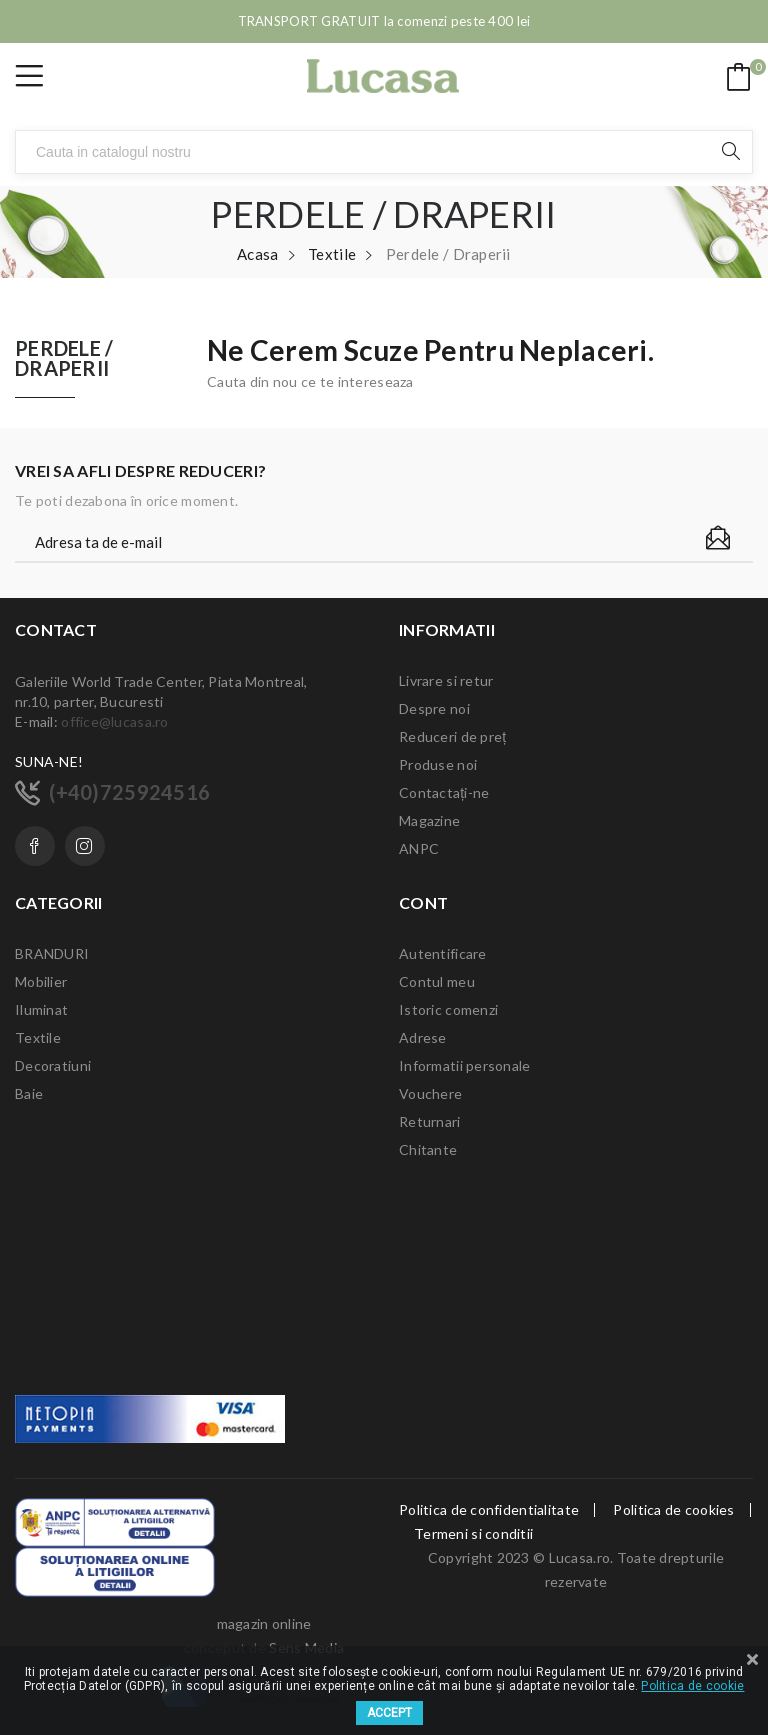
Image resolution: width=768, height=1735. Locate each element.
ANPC (419, 848)
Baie (29, 1093)
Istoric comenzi (448, 1009)
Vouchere (430, 1093)
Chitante (428, 1149)
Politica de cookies (673, 1510)
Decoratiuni (53, 1065)
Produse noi (438, 764)
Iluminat (41, 1009)
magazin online (264, 1623)
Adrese (423, 1037)
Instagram (85, 846)
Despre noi (434, 708)
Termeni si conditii (473, 1534)
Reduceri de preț (452, 736)
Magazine (429, 820)
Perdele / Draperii (64, 359)
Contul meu (437, 981)
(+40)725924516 (129, 792)
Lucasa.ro (580, 1557)
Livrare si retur (446, 680)
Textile (38, 1037)
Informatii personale (465, 1065)
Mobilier (41, 981)
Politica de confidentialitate (489, 1510)
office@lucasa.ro (114, 721)
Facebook (35, 846)
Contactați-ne (444, 792)
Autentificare (443, 953)
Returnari (430, 1121)
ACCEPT (389, 1713)
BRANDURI (52, 953)
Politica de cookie (692, 1686)
